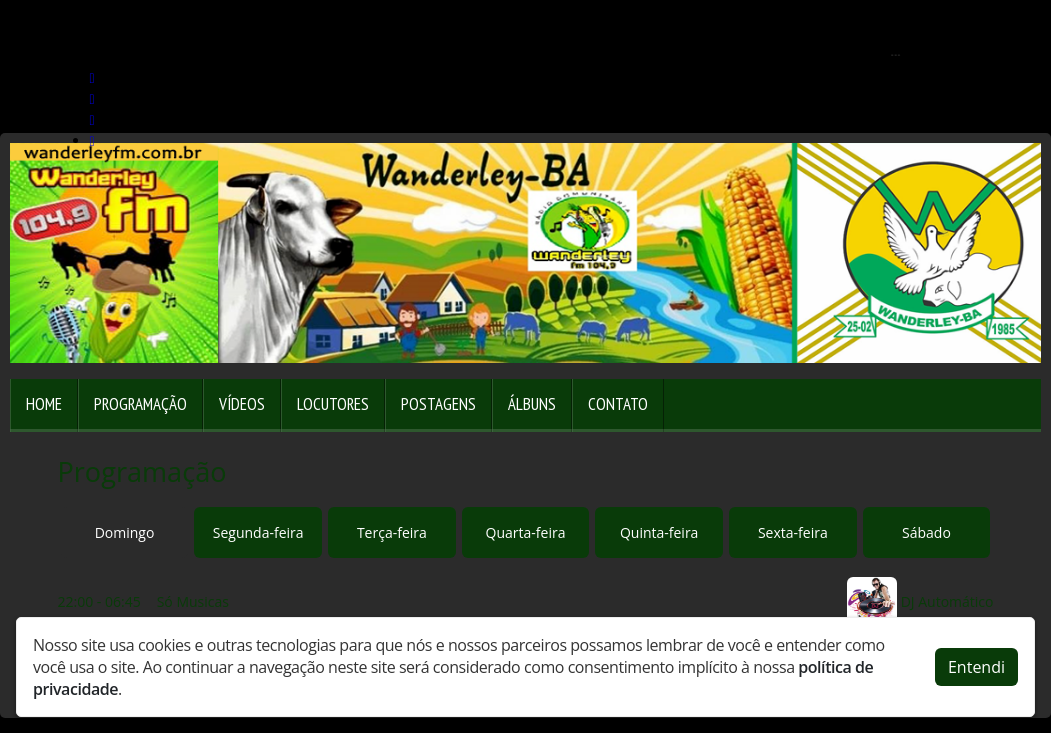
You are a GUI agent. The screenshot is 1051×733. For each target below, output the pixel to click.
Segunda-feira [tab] (258, 532)
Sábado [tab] (926, 532)
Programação (140, 404)
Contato (618, 404)
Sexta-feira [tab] (793, 532)
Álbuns (532, 404)
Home (44, 404)
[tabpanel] (526, 601)
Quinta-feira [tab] (659, 532)
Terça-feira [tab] (392, 532)
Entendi (976, 667)
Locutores (333, 404)
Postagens (438, 404)
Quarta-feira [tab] (526, 532)
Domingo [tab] (125, 532)
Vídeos (242, 404)
